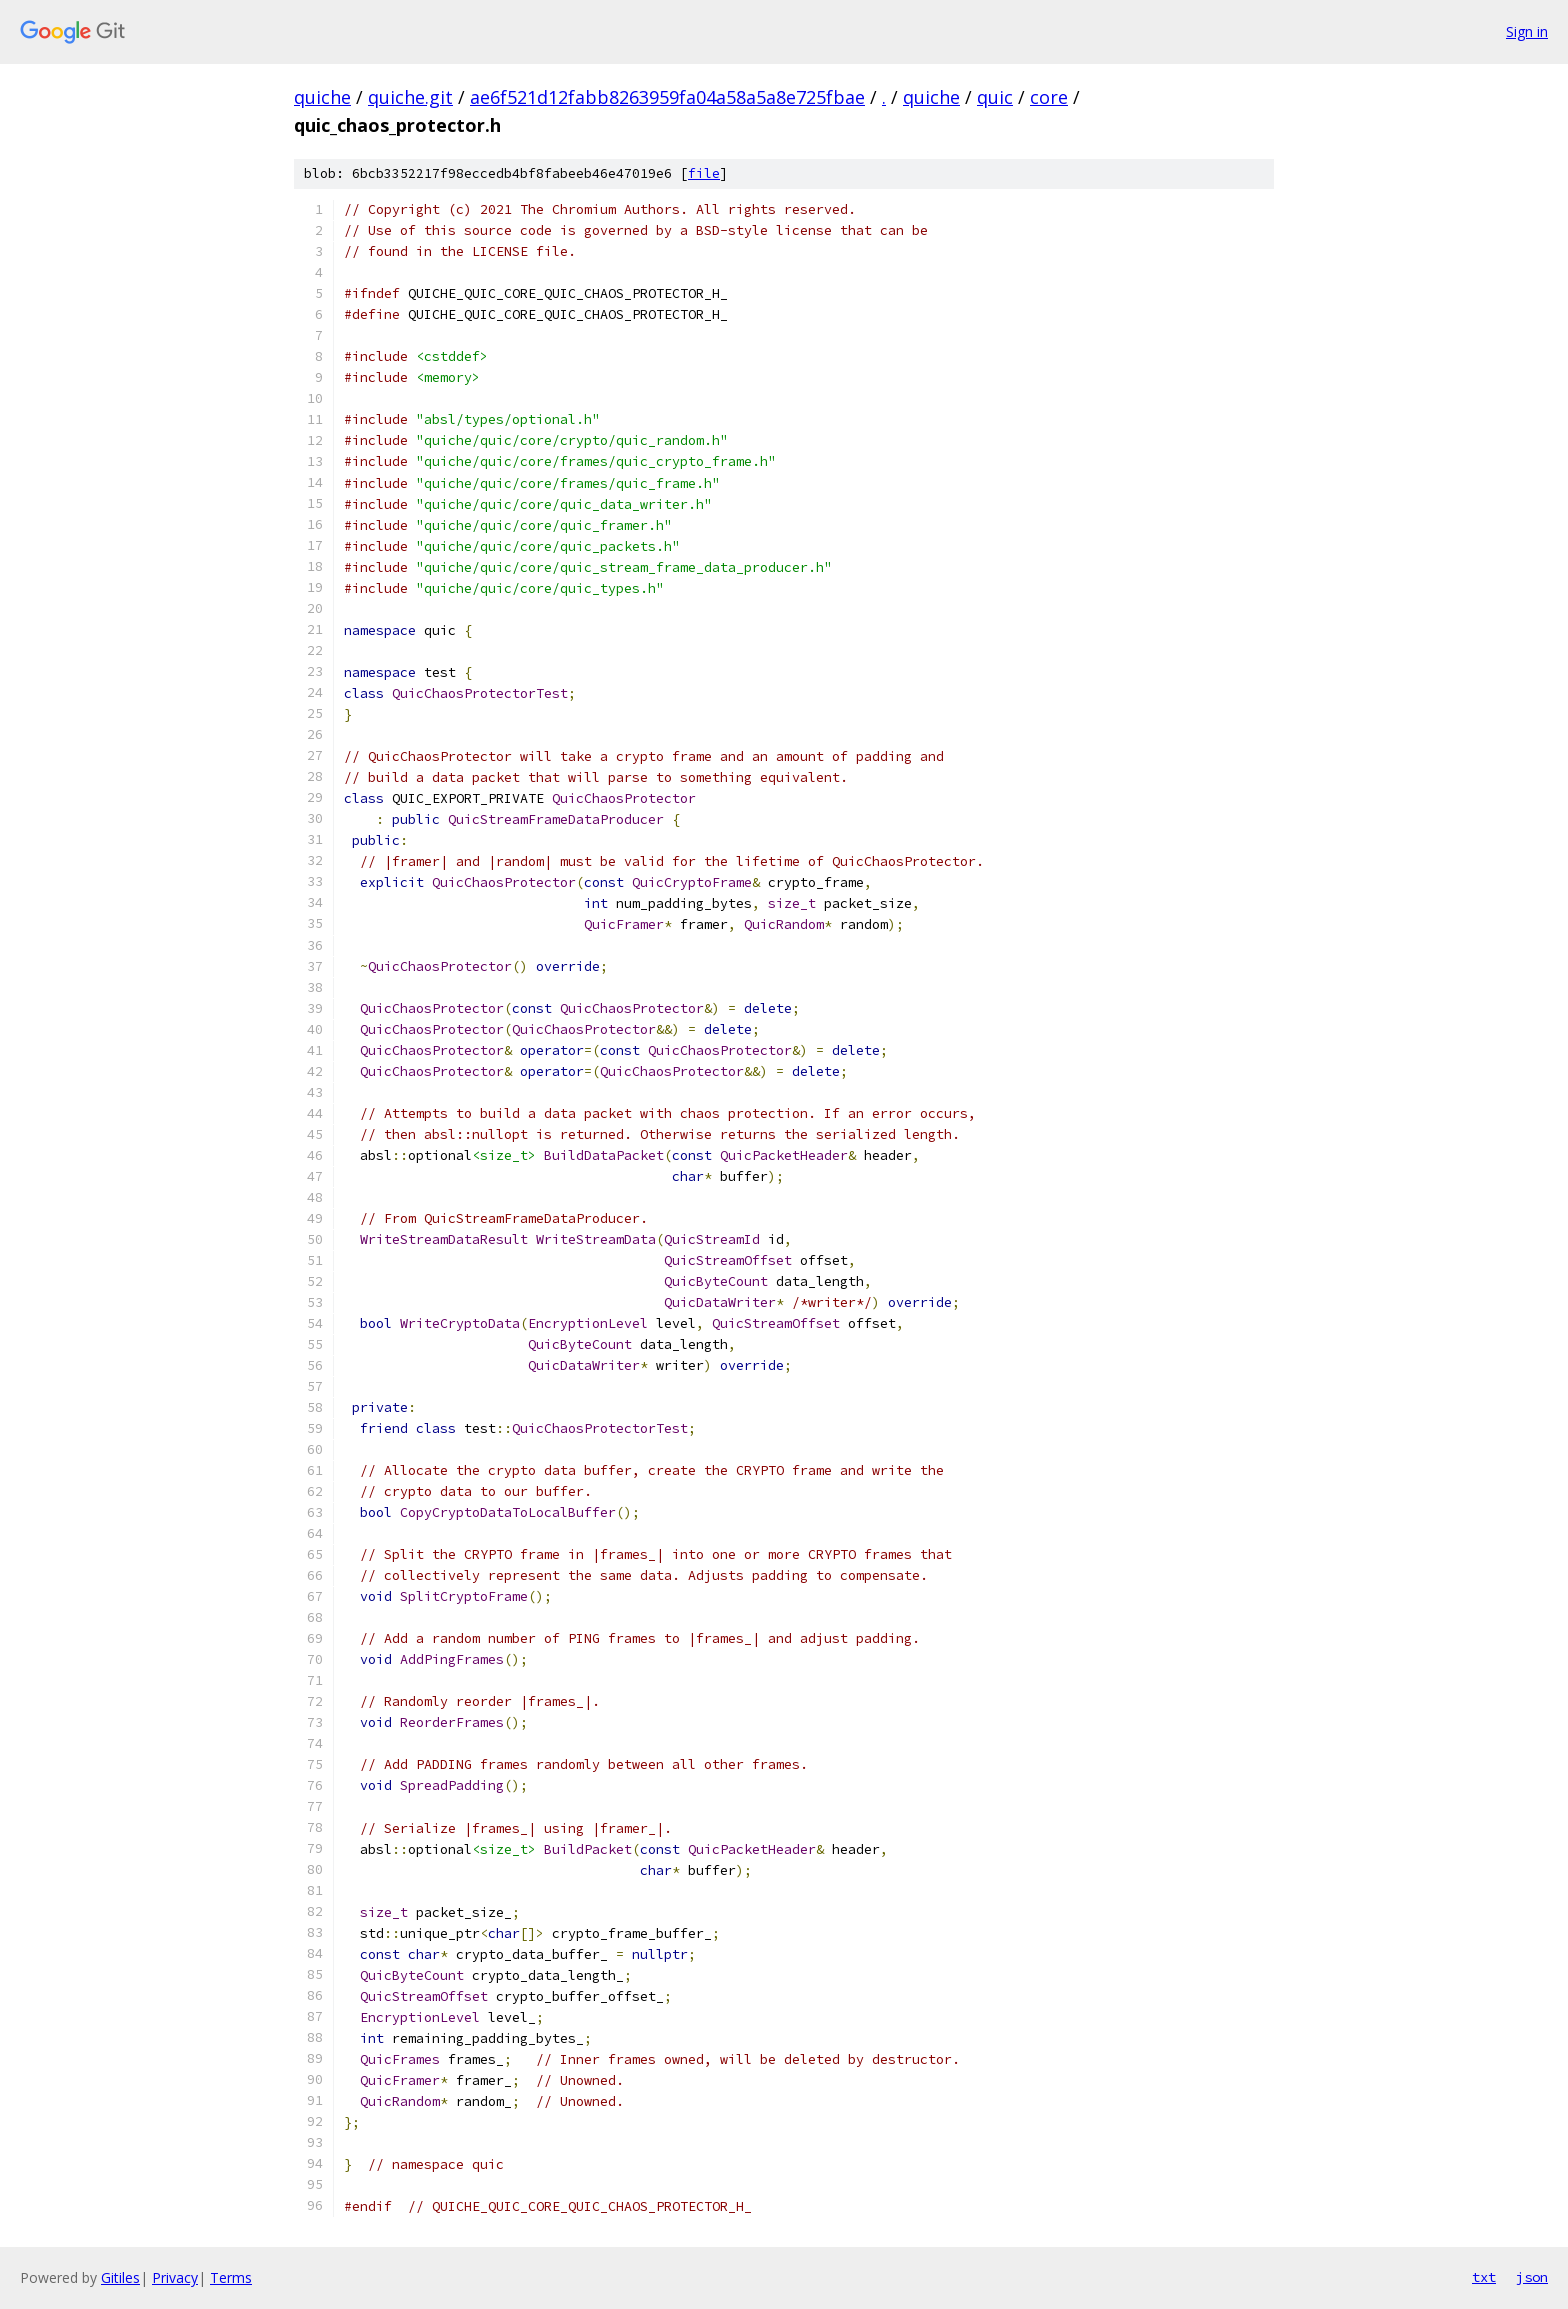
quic (995, 97)
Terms (231, 2277)
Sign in (1527, 31)
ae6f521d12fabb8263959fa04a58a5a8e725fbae (667, 97)
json (1532, 2277)
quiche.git (410, 97)
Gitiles (120, 2277)
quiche (322, 97)
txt (1484, 2277)
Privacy (175, 2277)
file (704, 173)
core (1049, 97)
